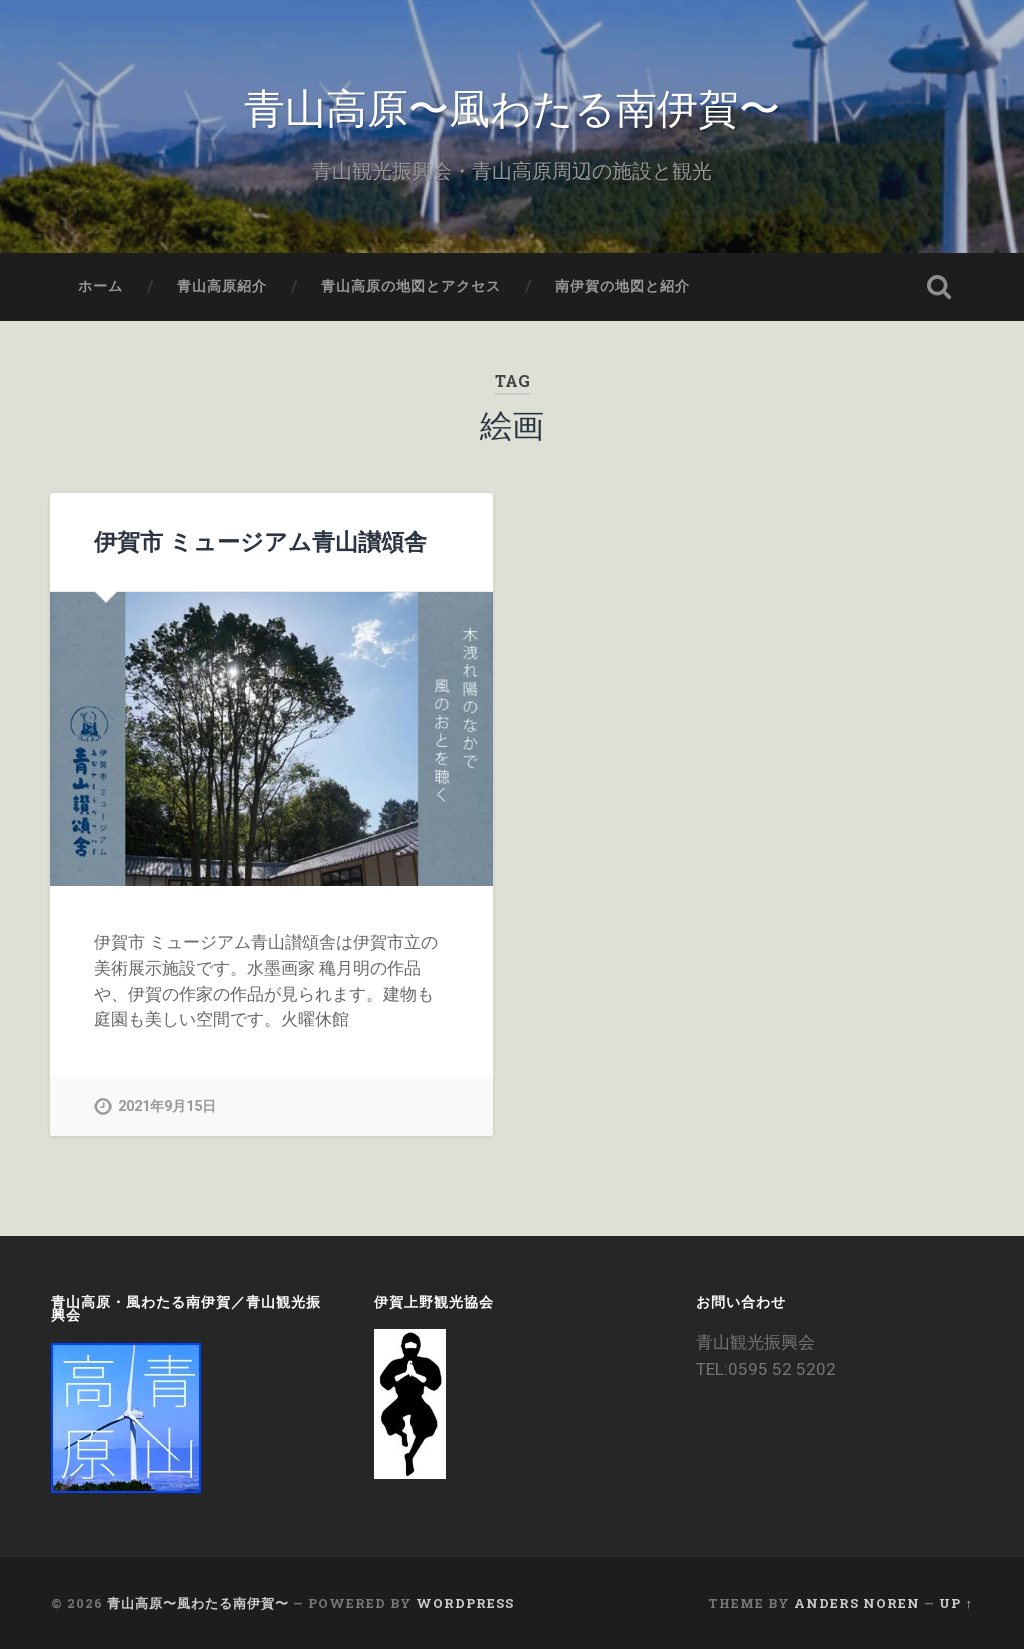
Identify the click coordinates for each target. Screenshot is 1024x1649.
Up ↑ (955, 1603)
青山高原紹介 (222, 286)
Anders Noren (857, 1603)
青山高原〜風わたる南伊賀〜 (512, 105)
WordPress (465, 1603)
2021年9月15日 (167, 1106)
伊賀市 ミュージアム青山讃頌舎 (260, 541)
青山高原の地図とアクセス (411, 286)
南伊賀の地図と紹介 (622, 286)
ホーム (100, 286)
